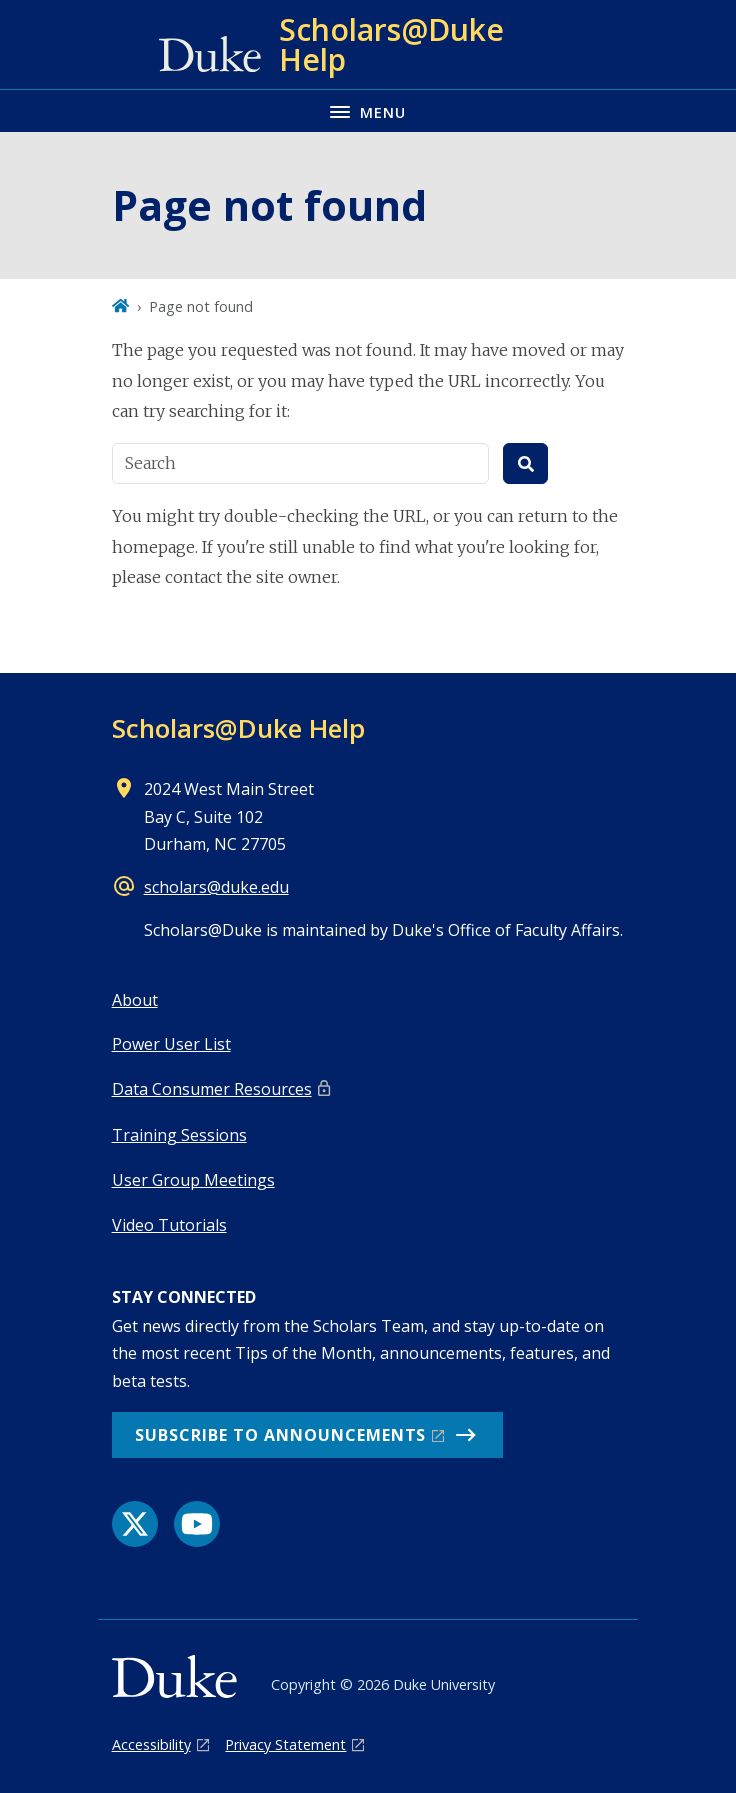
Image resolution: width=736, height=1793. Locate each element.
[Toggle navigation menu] (368, 110)
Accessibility (151, 1744)
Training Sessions (179, 1135)
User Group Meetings (193, 1180)
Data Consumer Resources (212, 1089)
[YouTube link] (197, 1524)
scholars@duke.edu (216, 887)
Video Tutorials (169, 1225)
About (135, 1000)
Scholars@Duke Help (238, 728)
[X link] (135, 1524)
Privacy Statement (285, 1744)
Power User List (171, 1044)
